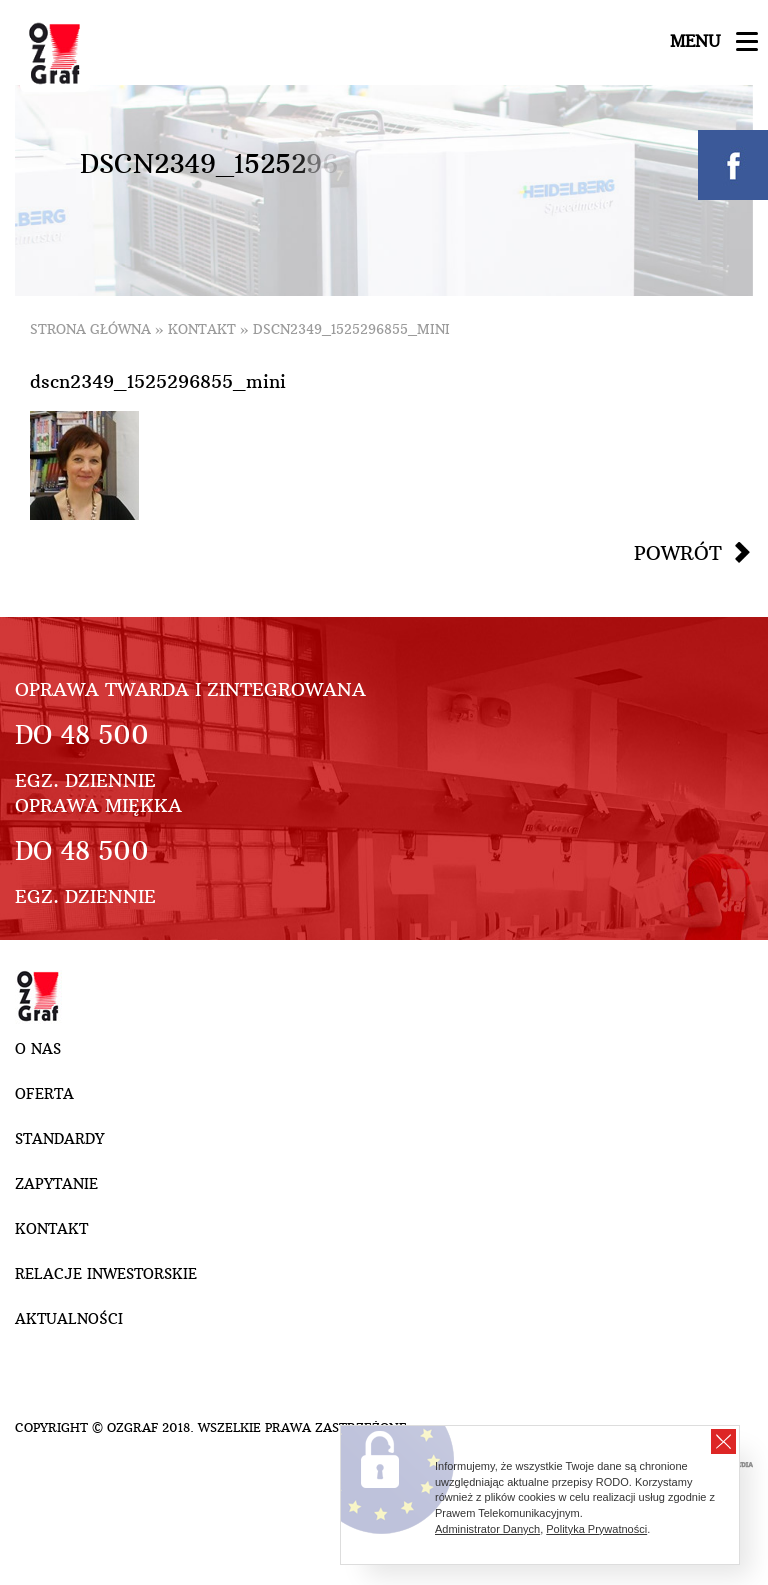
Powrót (678, 553)
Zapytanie (56, 1184)
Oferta (44, 1094)
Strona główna (90, 329)
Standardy (59, 1139)
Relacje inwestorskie (106, 1274)
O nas (38, 1049)
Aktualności (69, 1319)
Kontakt (202, 329)
